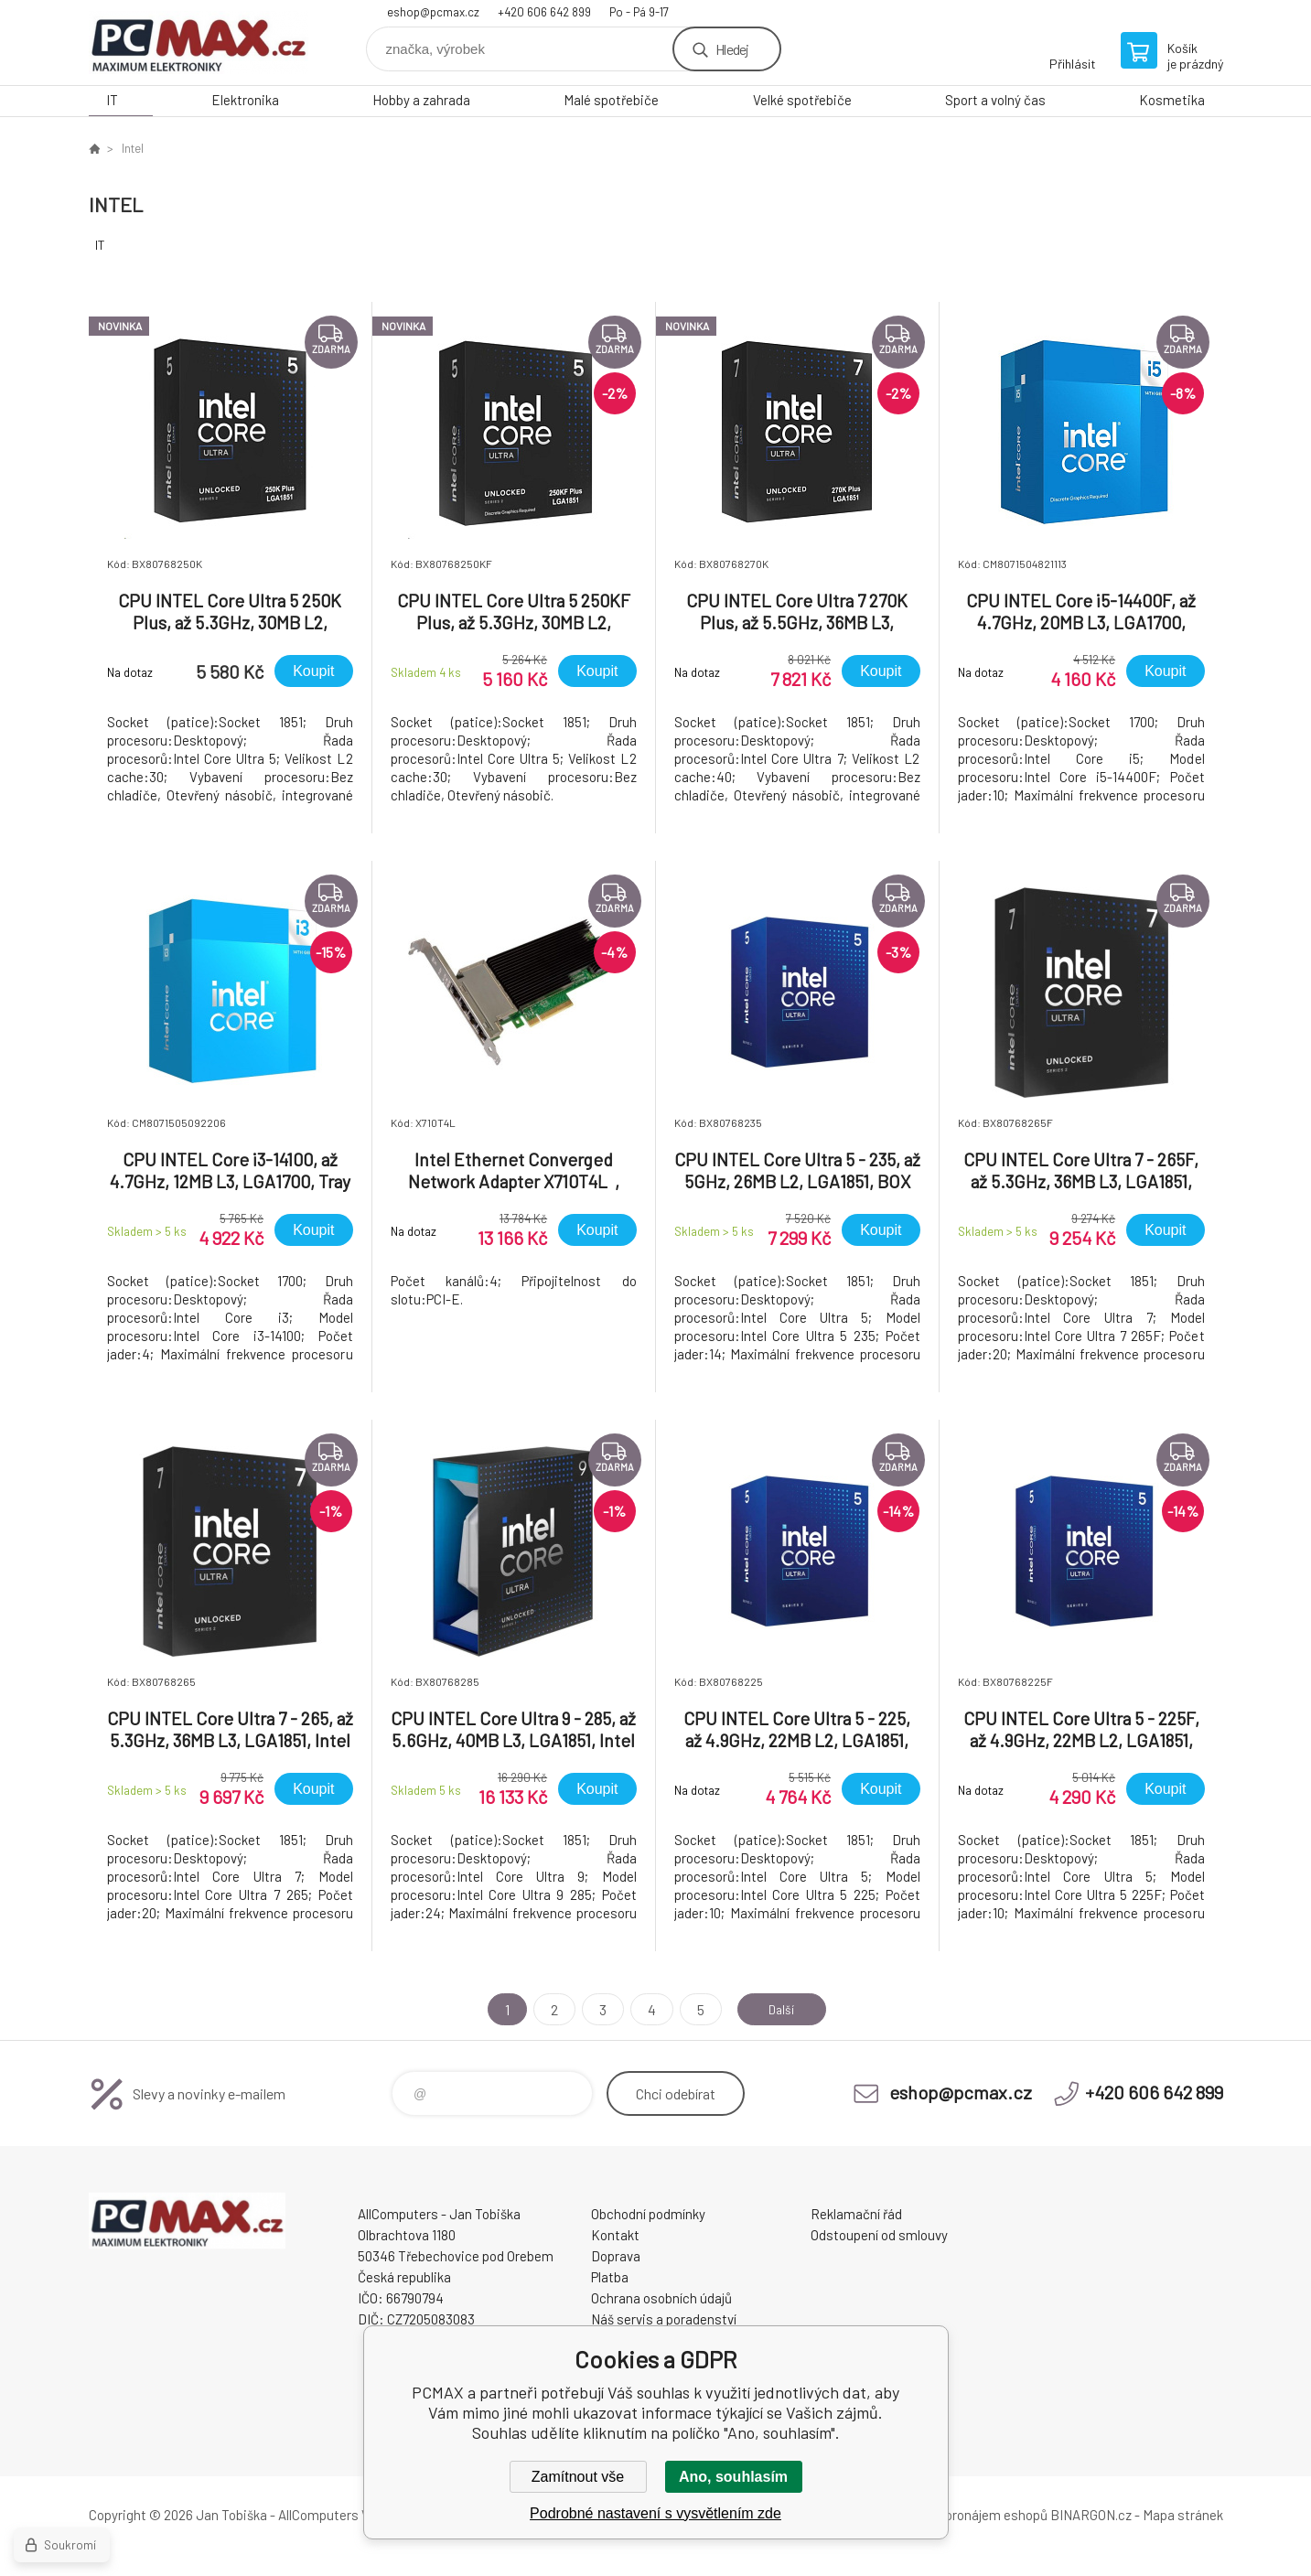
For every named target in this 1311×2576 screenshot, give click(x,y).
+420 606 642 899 (544, 12)
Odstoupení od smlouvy (879, 2235)
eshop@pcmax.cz (433, 12)
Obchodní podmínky (648, 2214)
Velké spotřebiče (802, 99)
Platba (610, 2277)
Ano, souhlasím (733, 2477)
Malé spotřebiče (611, 99)
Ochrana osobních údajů (661, 2298)
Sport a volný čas (995, 99)
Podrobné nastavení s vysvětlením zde (655, 2513)
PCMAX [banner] (198, 42)
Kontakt (615, 2235)
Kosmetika (1172, 99)
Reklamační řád (856, 2214)
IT (112, 99)
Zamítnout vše (578, 2477)
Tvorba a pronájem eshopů (970, 2514)
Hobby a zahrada (421, 99)
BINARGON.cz (1091, 2514)
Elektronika (245, 99)
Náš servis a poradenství (663, 2319)
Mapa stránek (1183, 2514)
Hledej (731, 49)
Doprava (615, 2256)
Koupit (313, 671)
